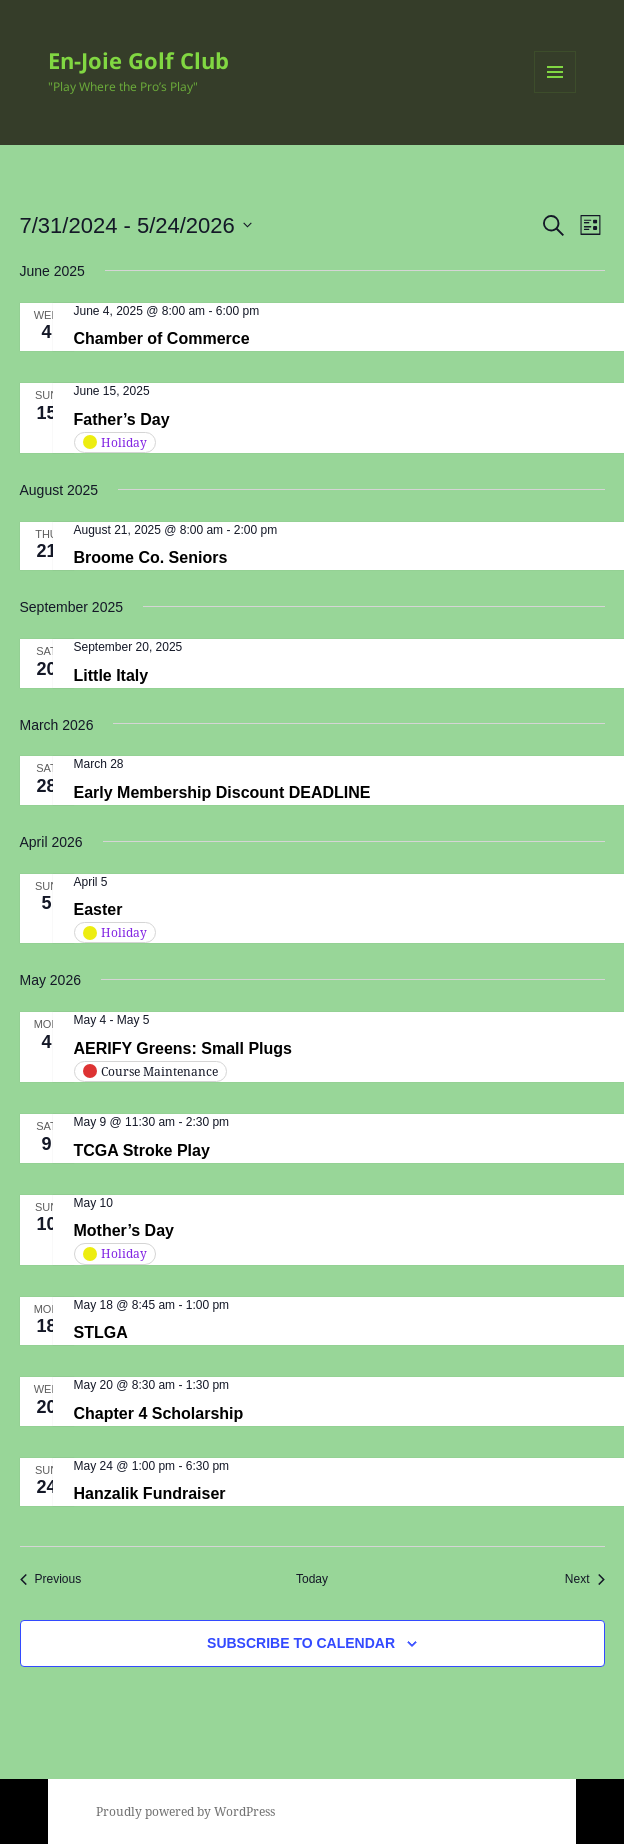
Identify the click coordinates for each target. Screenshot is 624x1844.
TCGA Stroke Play (142, 1150)
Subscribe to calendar (301, 1643)
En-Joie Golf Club (138, 60)
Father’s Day (122, 419)
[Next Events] (585, 1579)
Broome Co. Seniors (151, 557)
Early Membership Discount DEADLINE (222, 792)
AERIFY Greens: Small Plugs (183, 1048)
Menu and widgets (555, 92)
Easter (98, 909)
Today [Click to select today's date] (312, 1579)
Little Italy (111, 675)
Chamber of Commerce (162, 338)
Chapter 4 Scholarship (159, 1413)
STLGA (101, 1332)
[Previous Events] (51, 1579)
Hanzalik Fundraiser (150, 1493)
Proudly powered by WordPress (185, 1811)
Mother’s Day (124, 1230)
